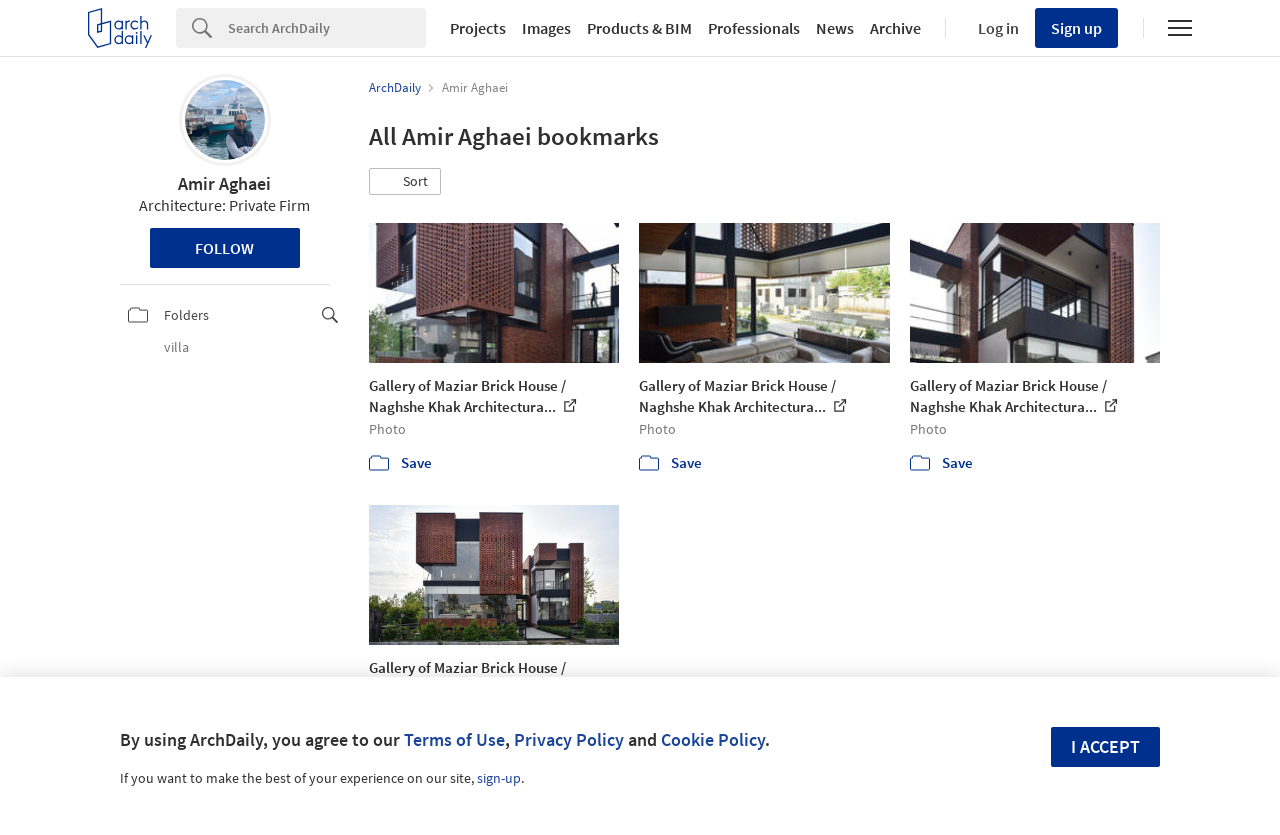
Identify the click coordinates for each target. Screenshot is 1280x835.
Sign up (1076, 28)
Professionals (754, 28)
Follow (224, 248)
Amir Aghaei (224, 183)
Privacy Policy (569, 739)
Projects (478, 28)
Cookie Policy (713, 739)
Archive (895, 28)
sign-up (499, 778)
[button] (405, 182)
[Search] (327, 28)
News (835, 28)
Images (546, 28)
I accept (1105, 746)
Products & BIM (639, 28)
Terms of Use (454, 739)
